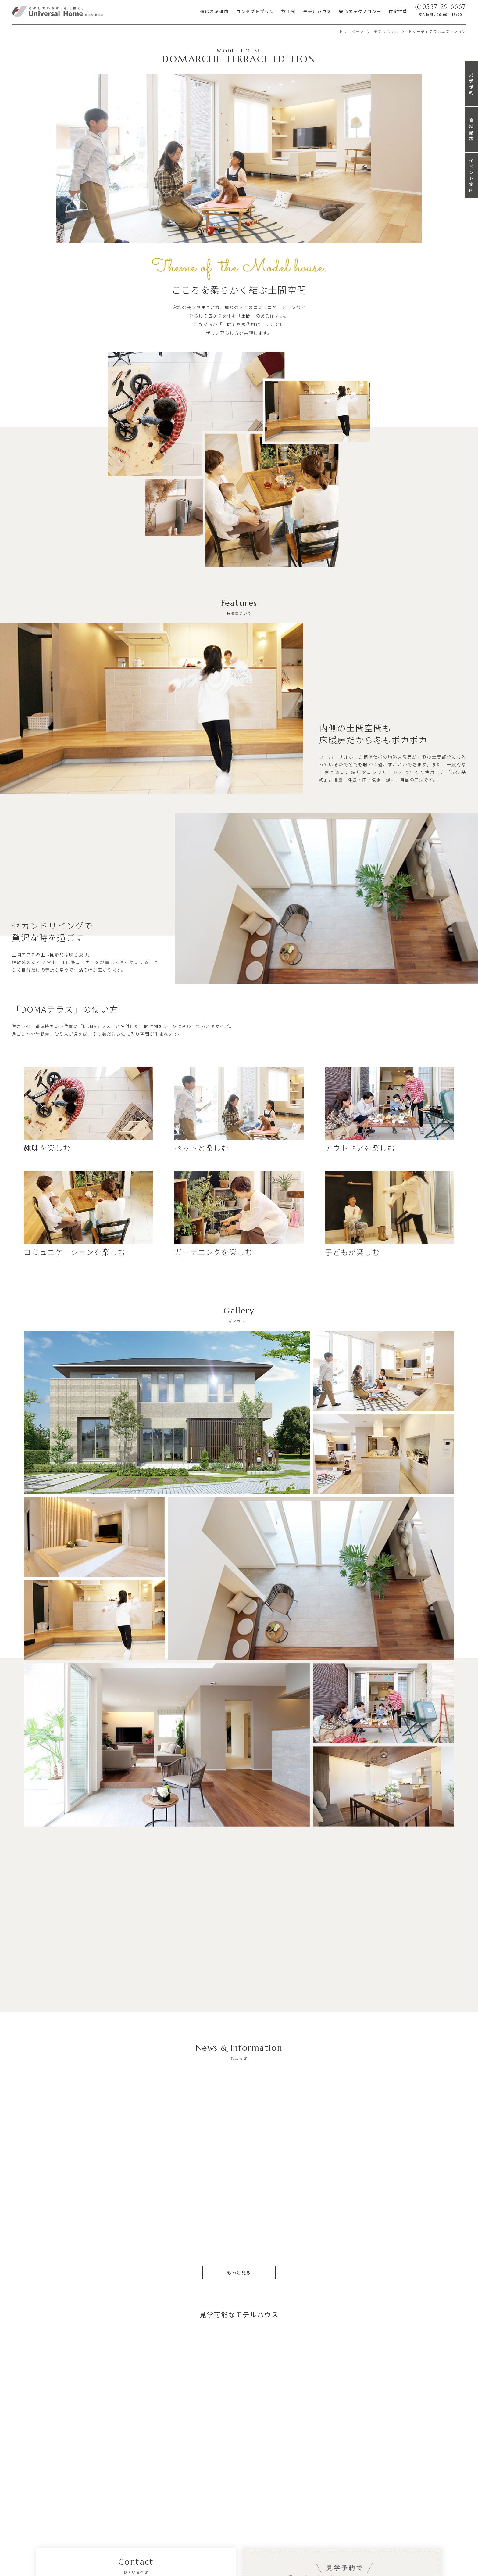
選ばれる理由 (214, 11)
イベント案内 (471, 175)
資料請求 (471, 129)
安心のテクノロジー (360, 11)
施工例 (288, 11)
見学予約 (471, 83)
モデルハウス (317, 11)
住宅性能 (398, 11)
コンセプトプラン (255, 11)
